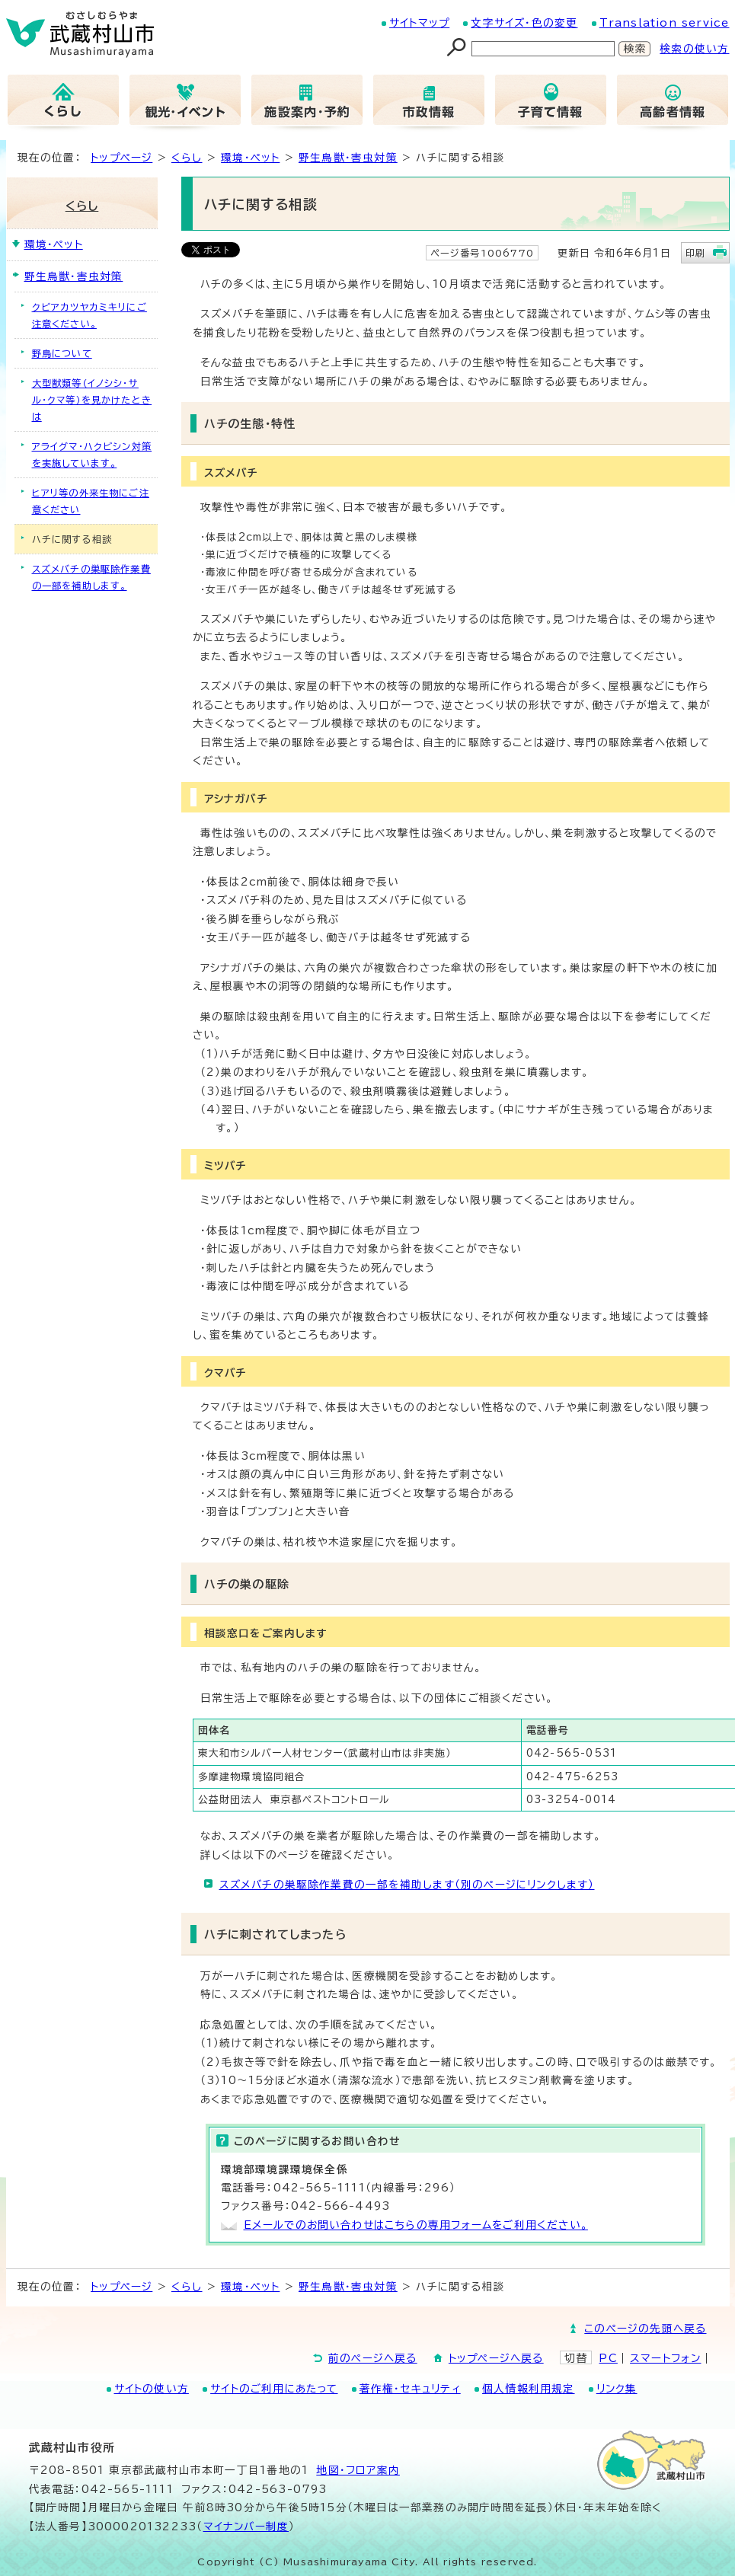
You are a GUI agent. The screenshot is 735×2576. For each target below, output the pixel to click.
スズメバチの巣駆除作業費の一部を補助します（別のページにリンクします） (407, 1884)
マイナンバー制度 (246, 2526)
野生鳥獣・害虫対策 (348, 157)
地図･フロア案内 (358, 2470)
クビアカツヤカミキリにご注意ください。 (89, 315)
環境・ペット (250, 157)
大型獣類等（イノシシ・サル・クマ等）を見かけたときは (92, 399)
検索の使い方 (694, 48)
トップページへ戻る (496, 2358)
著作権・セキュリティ (410, 2388)
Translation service (664, 23)
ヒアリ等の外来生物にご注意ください (90, 501)
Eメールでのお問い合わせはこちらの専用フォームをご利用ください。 (416, 2225)
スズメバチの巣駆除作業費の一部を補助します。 (91, 577)
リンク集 (617, 2388)
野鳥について (62, 353)
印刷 (695, 252)
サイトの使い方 (151, 2388)
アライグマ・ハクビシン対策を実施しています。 (92, 455)
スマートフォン (665, 2358)
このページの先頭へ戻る (645, 2328)
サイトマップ (419, 23)
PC (608, 2358)
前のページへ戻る (372, 2358)
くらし (187, 157)
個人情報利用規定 (528, 2388)
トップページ (121, 157)
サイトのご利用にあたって (273, 2388)
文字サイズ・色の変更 (524, 23)
